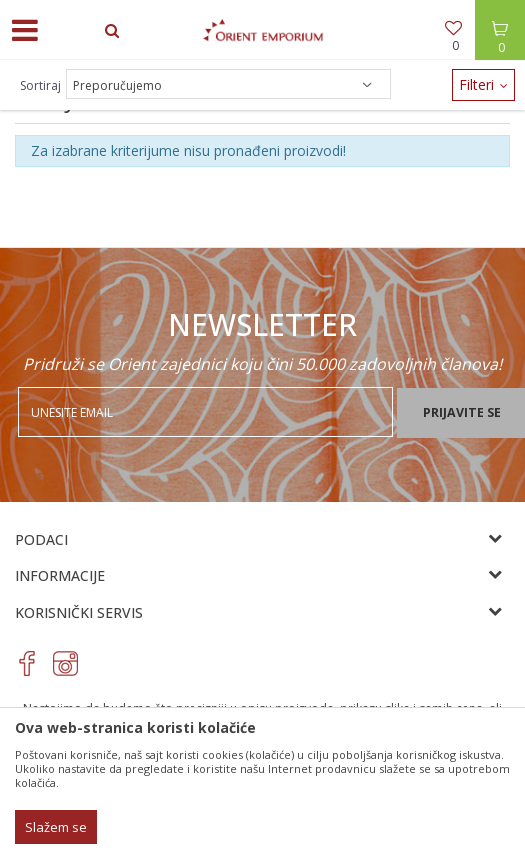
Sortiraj (40, 85)
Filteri (483, 84)
